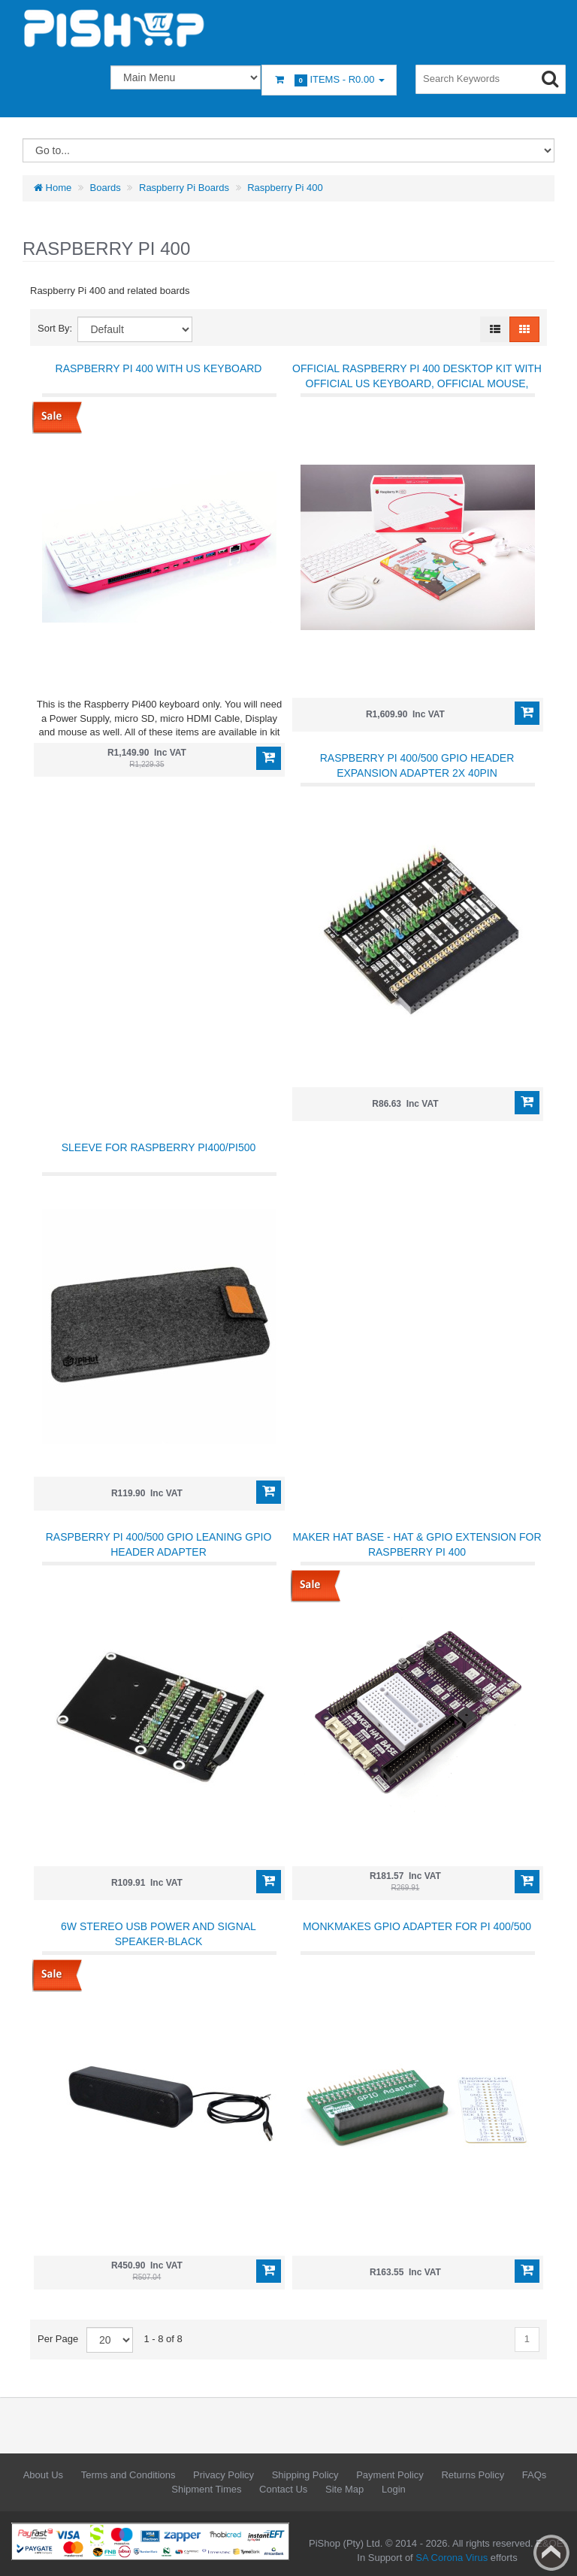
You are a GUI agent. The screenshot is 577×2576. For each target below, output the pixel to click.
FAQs (534, 2475)
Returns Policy (472, 2475)
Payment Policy (390, 2475)
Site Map (344, 2489)
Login (394, 2489)
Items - (329, 80)
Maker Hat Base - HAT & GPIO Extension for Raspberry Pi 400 (416, 1544)
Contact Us (283, 2489)
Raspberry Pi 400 (284, 187)
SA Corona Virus (451, 2557)
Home (52, 187)
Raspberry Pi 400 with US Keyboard (159, 368)
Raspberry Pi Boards (184, 187)
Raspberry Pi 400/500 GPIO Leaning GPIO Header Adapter (159, 1544)
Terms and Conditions (128, 2475)
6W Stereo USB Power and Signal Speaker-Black (158, 1933)
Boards (105, 187)
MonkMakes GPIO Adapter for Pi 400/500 (417, 1926)
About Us (43, 2475)
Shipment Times (206, 2489)
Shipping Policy (305, 2475)
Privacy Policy (223, 2475)
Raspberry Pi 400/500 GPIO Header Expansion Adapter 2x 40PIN (417, 765)
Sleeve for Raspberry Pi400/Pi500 (159, 1147)
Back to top (551, 2552)
